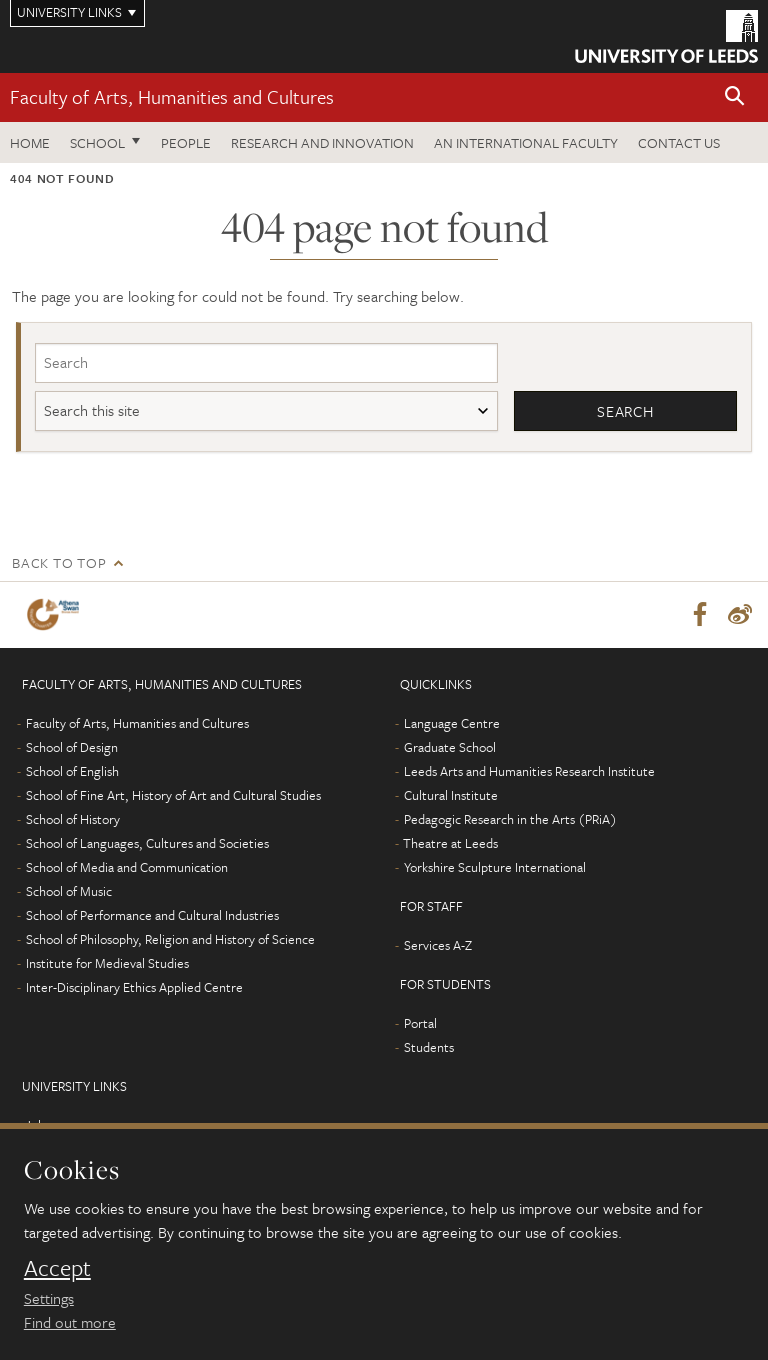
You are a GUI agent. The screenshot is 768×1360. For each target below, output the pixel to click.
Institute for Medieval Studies (107, 963)
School (97, 142)
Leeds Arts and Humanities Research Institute (529, 771)
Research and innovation (322, 142)
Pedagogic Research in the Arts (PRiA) (510, 819)
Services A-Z (438, 945)
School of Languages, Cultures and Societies (147, 843)
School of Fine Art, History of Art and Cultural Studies (173, 795)
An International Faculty (526, 142)
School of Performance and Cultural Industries (152, 915)
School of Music (69, 891)
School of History (73, 819)
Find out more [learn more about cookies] (70, 1322)
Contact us (679, 142)
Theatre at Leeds (450, 843)
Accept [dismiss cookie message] (57, 1268)
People (186, 142)
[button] (735, 97)
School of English (72, 771)
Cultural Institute (451, 795)
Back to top (59, 562)
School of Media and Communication (127, 867)
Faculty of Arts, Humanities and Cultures (172, 96)
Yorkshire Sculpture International (495, 867)
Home (30, 142)
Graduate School (450, 747)
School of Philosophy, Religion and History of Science (170, 939)
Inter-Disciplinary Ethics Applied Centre (134, 987)
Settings (49, 1298)
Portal (420, 1023)
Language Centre (452, 723)
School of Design (72, 747)
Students (429, 1047)
